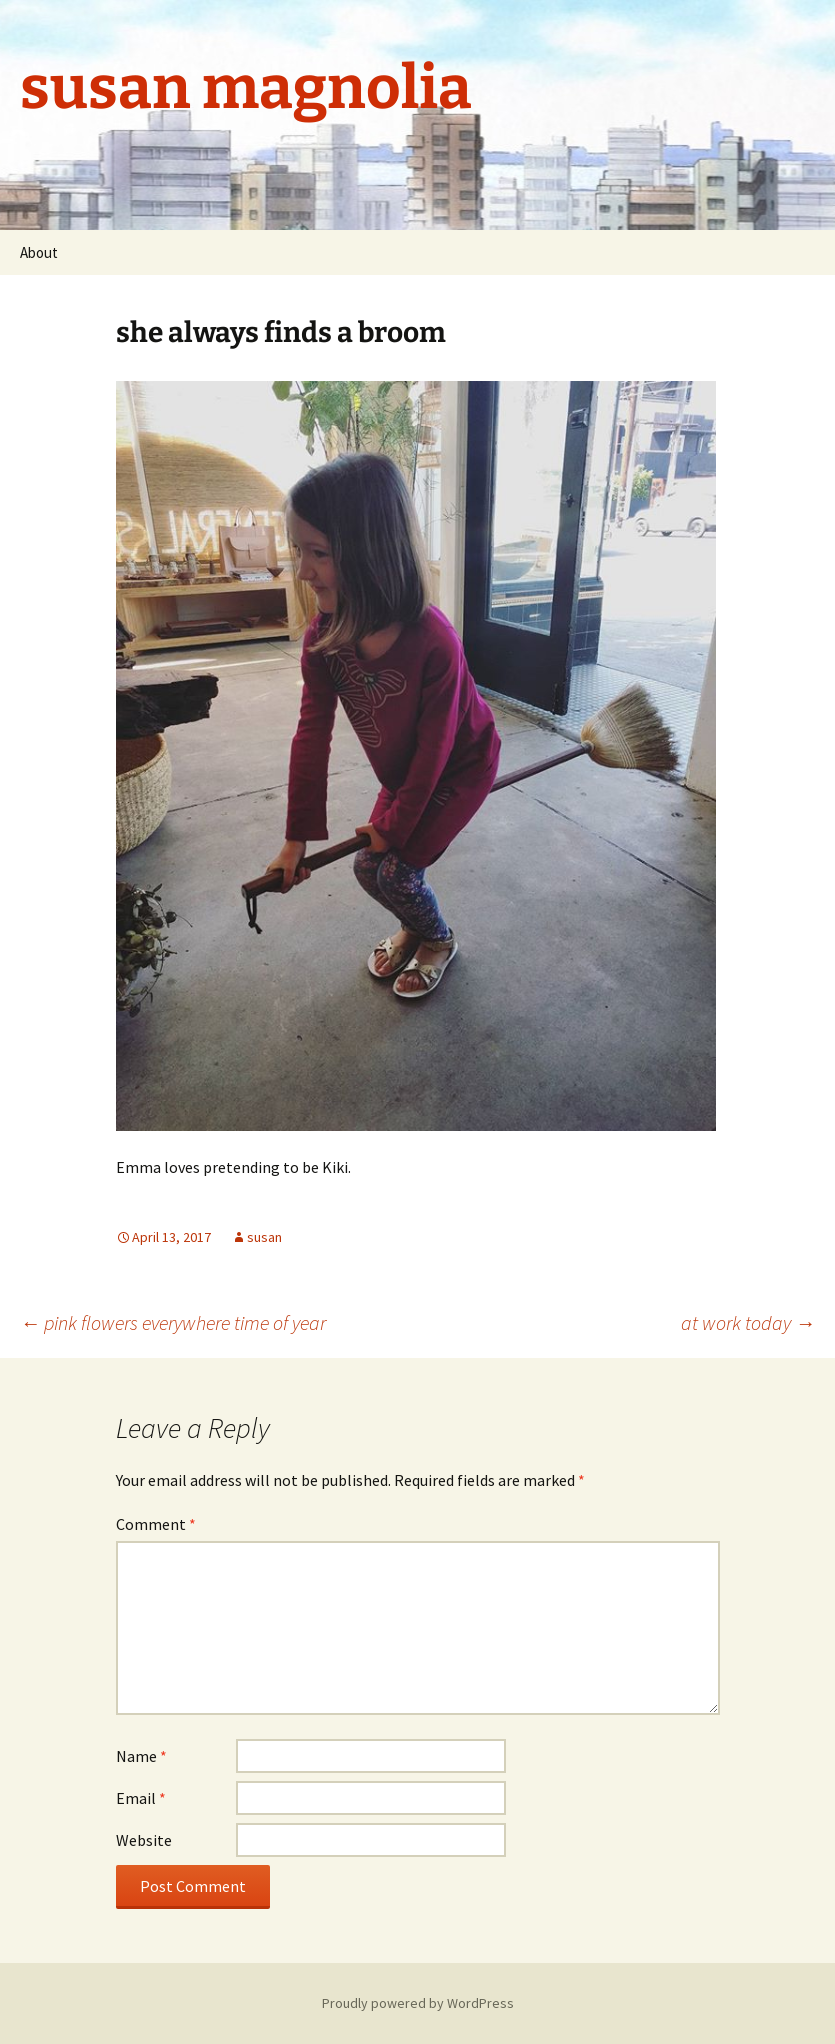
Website (144, 1840)
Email (141, 1798)
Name (141, 1756)
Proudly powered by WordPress (418, 2003)
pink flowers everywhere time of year (173, 1322)
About (39, 252)
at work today (748, 1322)
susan (264, 1237)
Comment (156, 1524)
